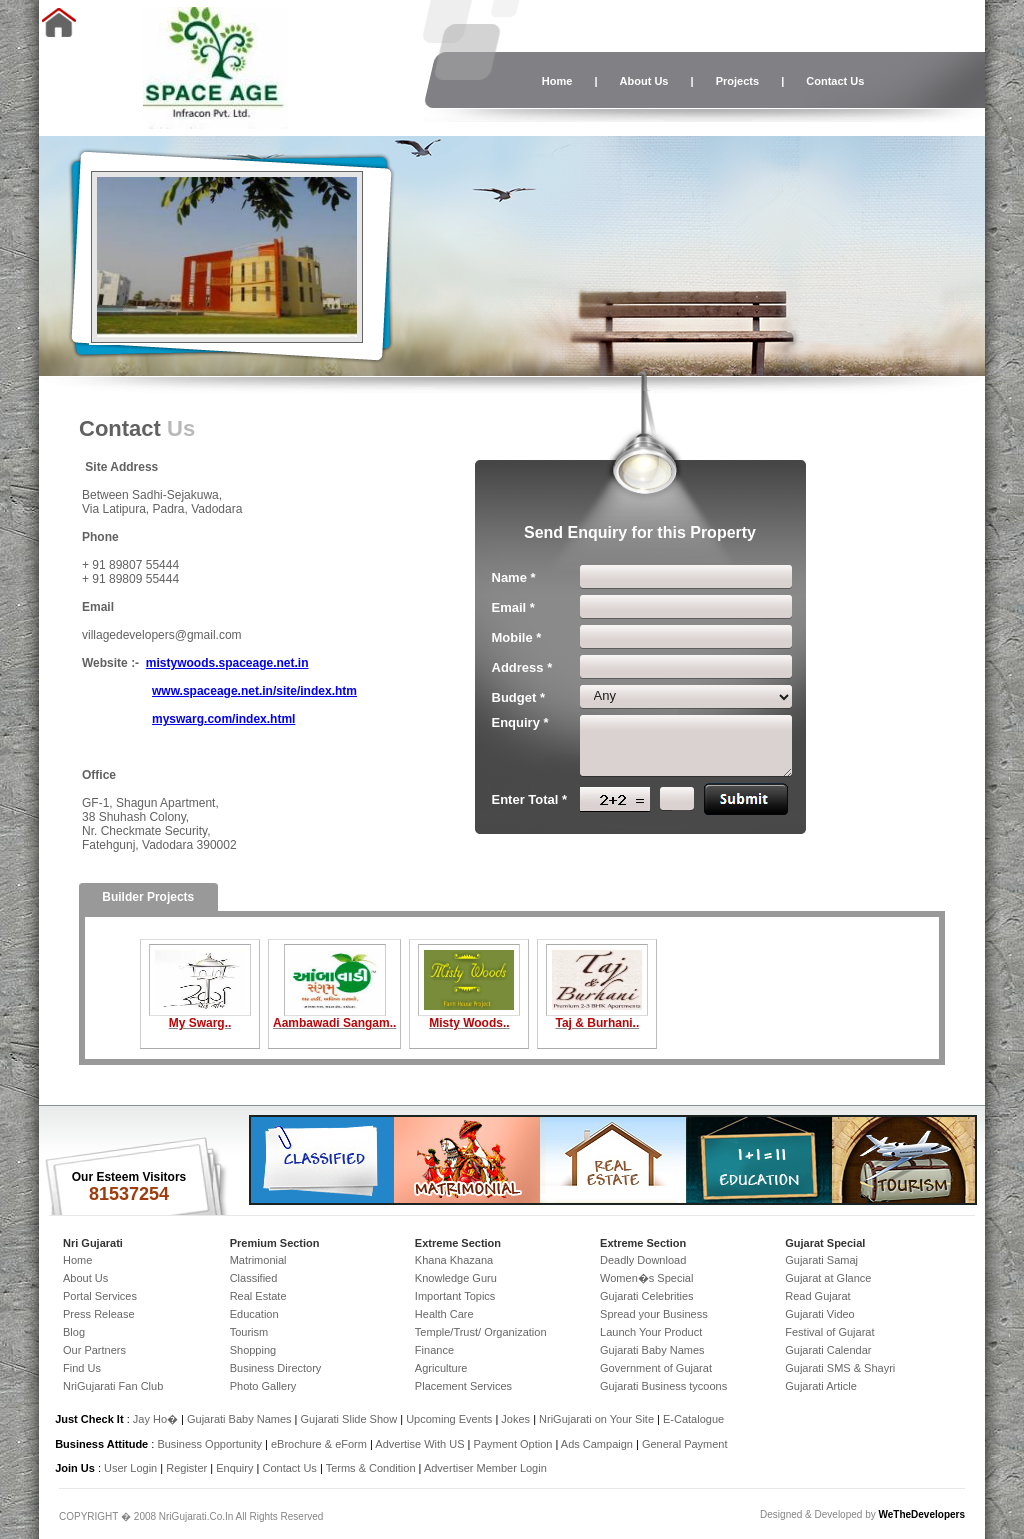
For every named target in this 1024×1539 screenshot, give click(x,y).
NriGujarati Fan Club (113, 1386)
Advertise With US (419, 1444)
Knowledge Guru (456, 1278)
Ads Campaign (597, 1444)
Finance (434, 1350)
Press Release (99, 1314)
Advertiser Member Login (485, 1468)
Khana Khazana (454, 1260)
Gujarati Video (820, 1314)
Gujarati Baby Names (652, 1350)
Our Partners (94, 1350)
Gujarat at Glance (828, 1278)
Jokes (517, 1419)
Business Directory (276, 1368)
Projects (737, 81)
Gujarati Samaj (821, 1260)
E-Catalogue (693, 1419)
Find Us (82, 1368)
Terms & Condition (371, 1468)
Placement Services (463, 1386)
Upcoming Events (449, 1419)
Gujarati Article (821, 1386)
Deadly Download (643, 1260)
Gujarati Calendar (828, 1350)
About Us (644, 81)
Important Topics (455, 1296)
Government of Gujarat (656, 1368)
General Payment (685, 1444)
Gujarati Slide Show (351, 1419)
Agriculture (441, 1368)
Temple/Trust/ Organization (481, 1332)
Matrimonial (258, 1260)
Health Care (444, 1314)
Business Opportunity (209, 1444)
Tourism (249, 1332)
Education (254, 1314)
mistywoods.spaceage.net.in (227, 663)
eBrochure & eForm (319, 1444)
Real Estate (258, 1296)
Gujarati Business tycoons (663, 1386)
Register (186, 1468)
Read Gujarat (817, 1296)
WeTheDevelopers (921, 1514)
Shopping (253, 1350)
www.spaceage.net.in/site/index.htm (254, 691)
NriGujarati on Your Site (596, 1419)
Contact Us (835, 81)
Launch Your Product (651, 1332)
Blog (74, 1332)
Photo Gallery (263, 1386)
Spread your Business (654, 1314)
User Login (130, 1468)
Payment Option (513, 1444)
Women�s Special (646, 1278)
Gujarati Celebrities (647, 1296)
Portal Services (100, 1296)
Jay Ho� (155, 1419)
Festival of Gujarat (829, 1332)
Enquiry (236, 1468)
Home (557, 81)
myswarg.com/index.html (223, 719)
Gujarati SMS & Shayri (840, 1368)
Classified (254, 1278)
